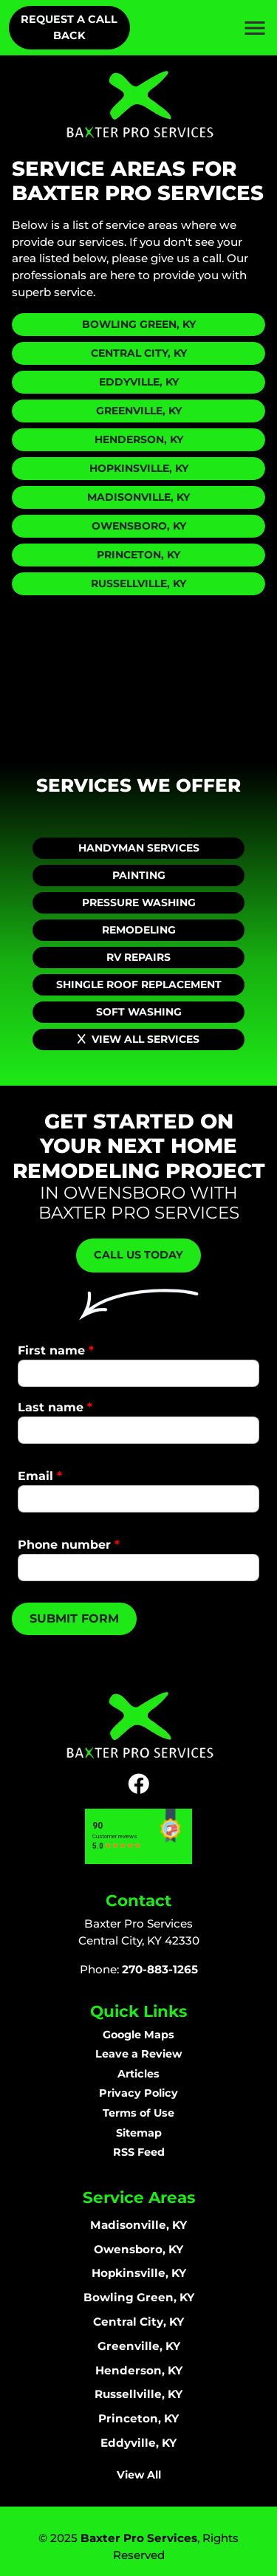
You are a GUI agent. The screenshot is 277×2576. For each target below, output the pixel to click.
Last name (55, 1407)
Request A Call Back (69, 27)
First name (56, 1350)
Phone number (69, 1545)
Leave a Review (138, 2054)
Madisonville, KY (138, 497)
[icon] (138, 1784)
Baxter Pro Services (139, 2538)
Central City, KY (139, 353)
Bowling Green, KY (139, 324)
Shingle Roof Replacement (139, 984)
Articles (138, 2073)
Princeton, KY (138, 554)
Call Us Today (138, 1254)
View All (139, 2474)
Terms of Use (138, 2113)
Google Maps (138, 2034)
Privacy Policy (138, 2093)
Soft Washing (139, 1011)
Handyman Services (138, 847)
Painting (138, 875)
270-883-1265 (160, 1969)
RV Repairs (138, 957)
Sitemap (139, 2133)
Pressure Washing (139, 902)
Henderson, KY (139, 439)
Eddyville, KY (139, 381)
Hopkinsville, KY (138, 468)
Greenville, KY (139, 410)
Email (40, 1476)
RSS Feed (139, 2152)
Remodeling (139, 929)
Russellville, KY (138, 583)
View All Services (138, 1039)
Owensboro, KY (139, 525)
